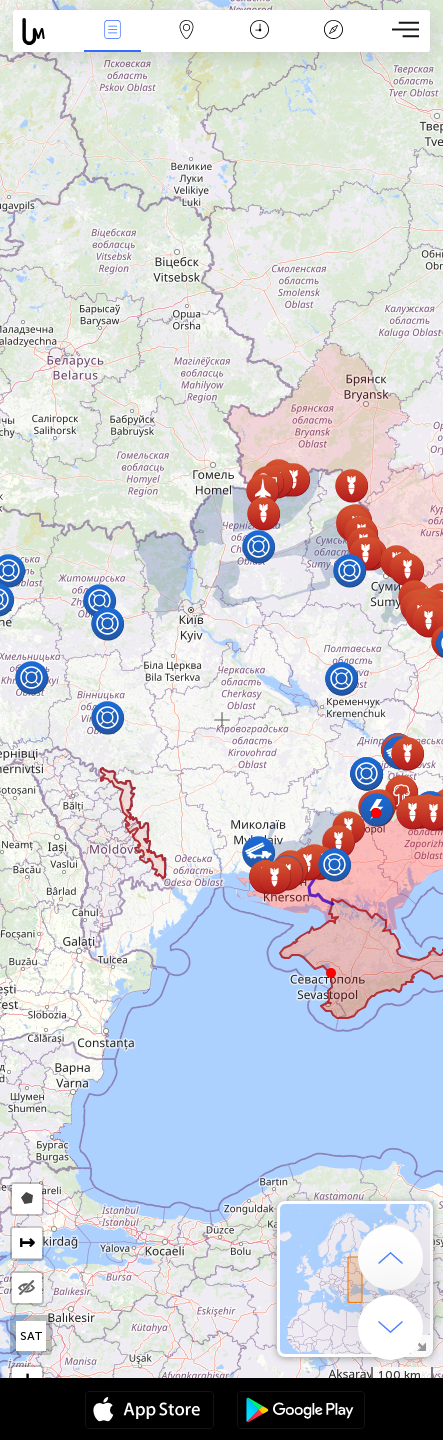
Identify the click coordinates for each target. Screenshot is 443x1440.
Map (186, 31)
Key (333, 31)
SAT (31, 1336)
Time (259, 31)
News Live (113, 31)
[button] (376, 813)
